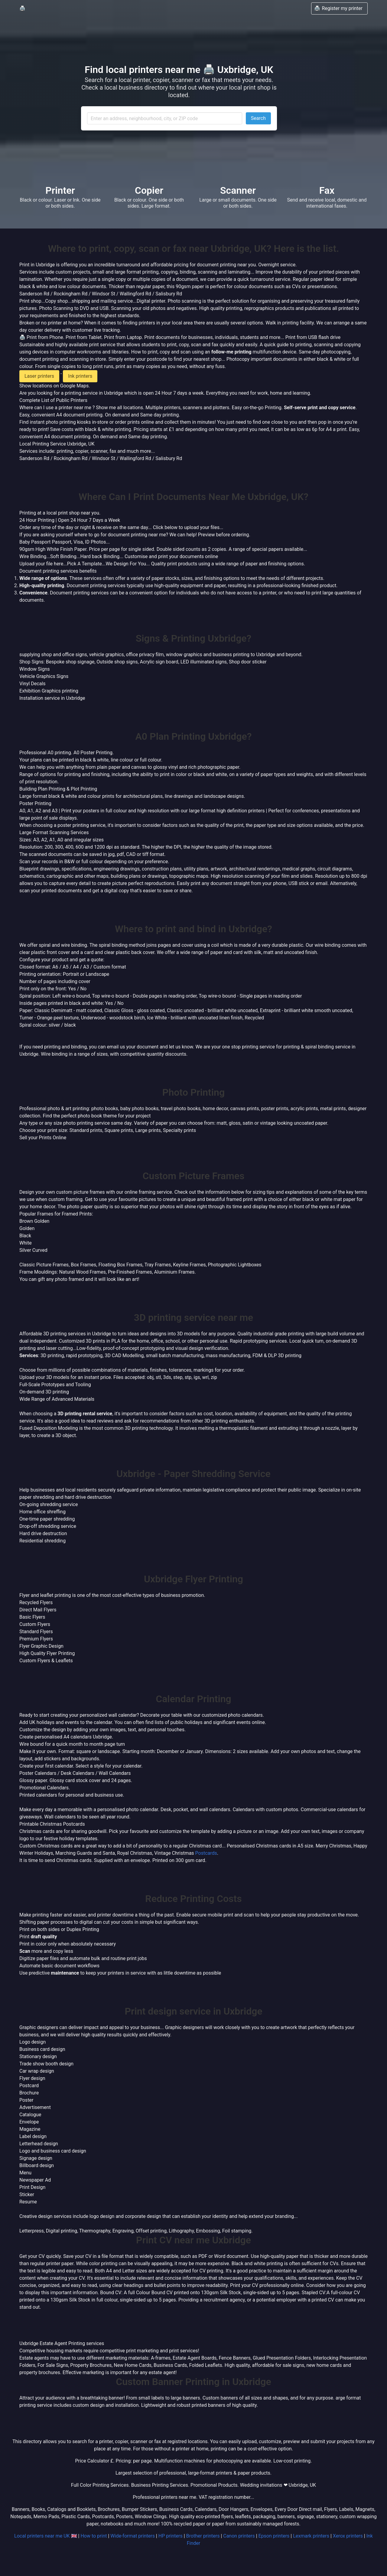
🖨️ (22, 8)
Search (258, 118)
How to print (93, 2536)
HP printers (170, 2536)
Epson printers (274, 2536)
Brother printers (203, 2536)
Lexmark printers (311, 2536)
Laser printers (39, 376)
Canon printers (239, 2536)
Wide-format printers (132, 2536)
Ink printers (80, 376)
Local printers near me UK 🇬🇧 (45, 2536)
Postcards (206, 1853)
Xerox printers (348, 2536)
